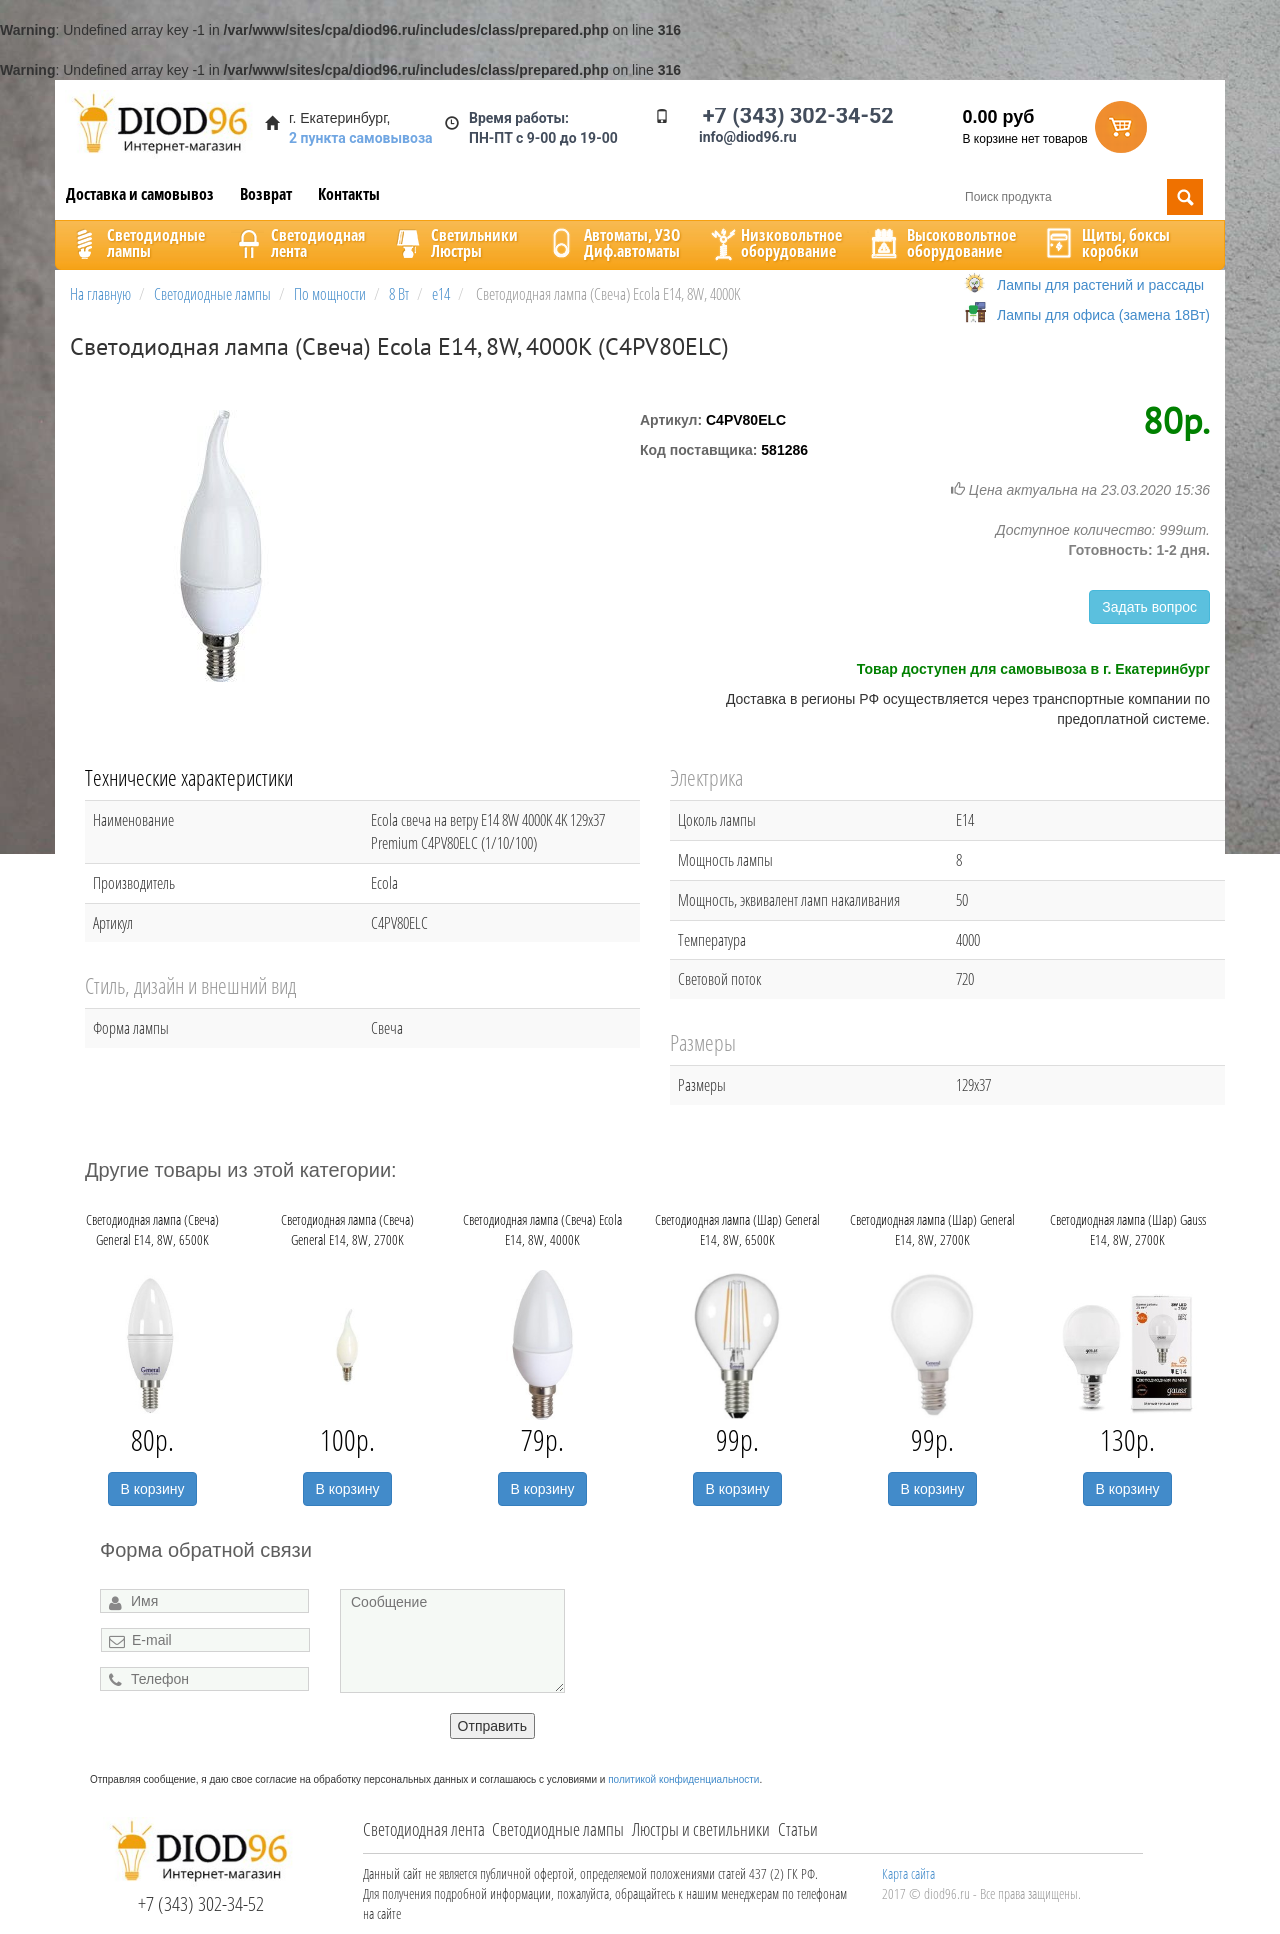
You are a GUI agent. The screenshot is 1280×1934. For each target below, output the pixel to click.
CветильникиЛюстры (454, 243)
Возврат (266, 194)
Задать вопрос (1149, 607)
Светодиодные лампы (558, 1829)
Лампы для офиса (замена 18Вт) (1103, 315)
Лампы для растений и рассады (1100, 285)
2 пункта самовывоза (361, 138)
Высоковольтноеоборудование (941, 243)
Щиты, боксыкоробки (1106, 243)
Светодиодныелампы (136, 243)
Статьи (798, 1829)
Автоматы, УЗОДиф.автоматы (612, 243)
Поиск (1185, 197)
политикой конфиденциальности (683, 1779)
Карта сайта (908, 1873)
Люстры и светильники (701, 1829)
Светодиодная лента (424, 1829)
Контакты (349, 194)
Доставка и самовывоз (140, 194)
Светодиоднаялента (298, 243)
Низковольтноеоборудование (774, 243)
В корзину (153, 1489)
